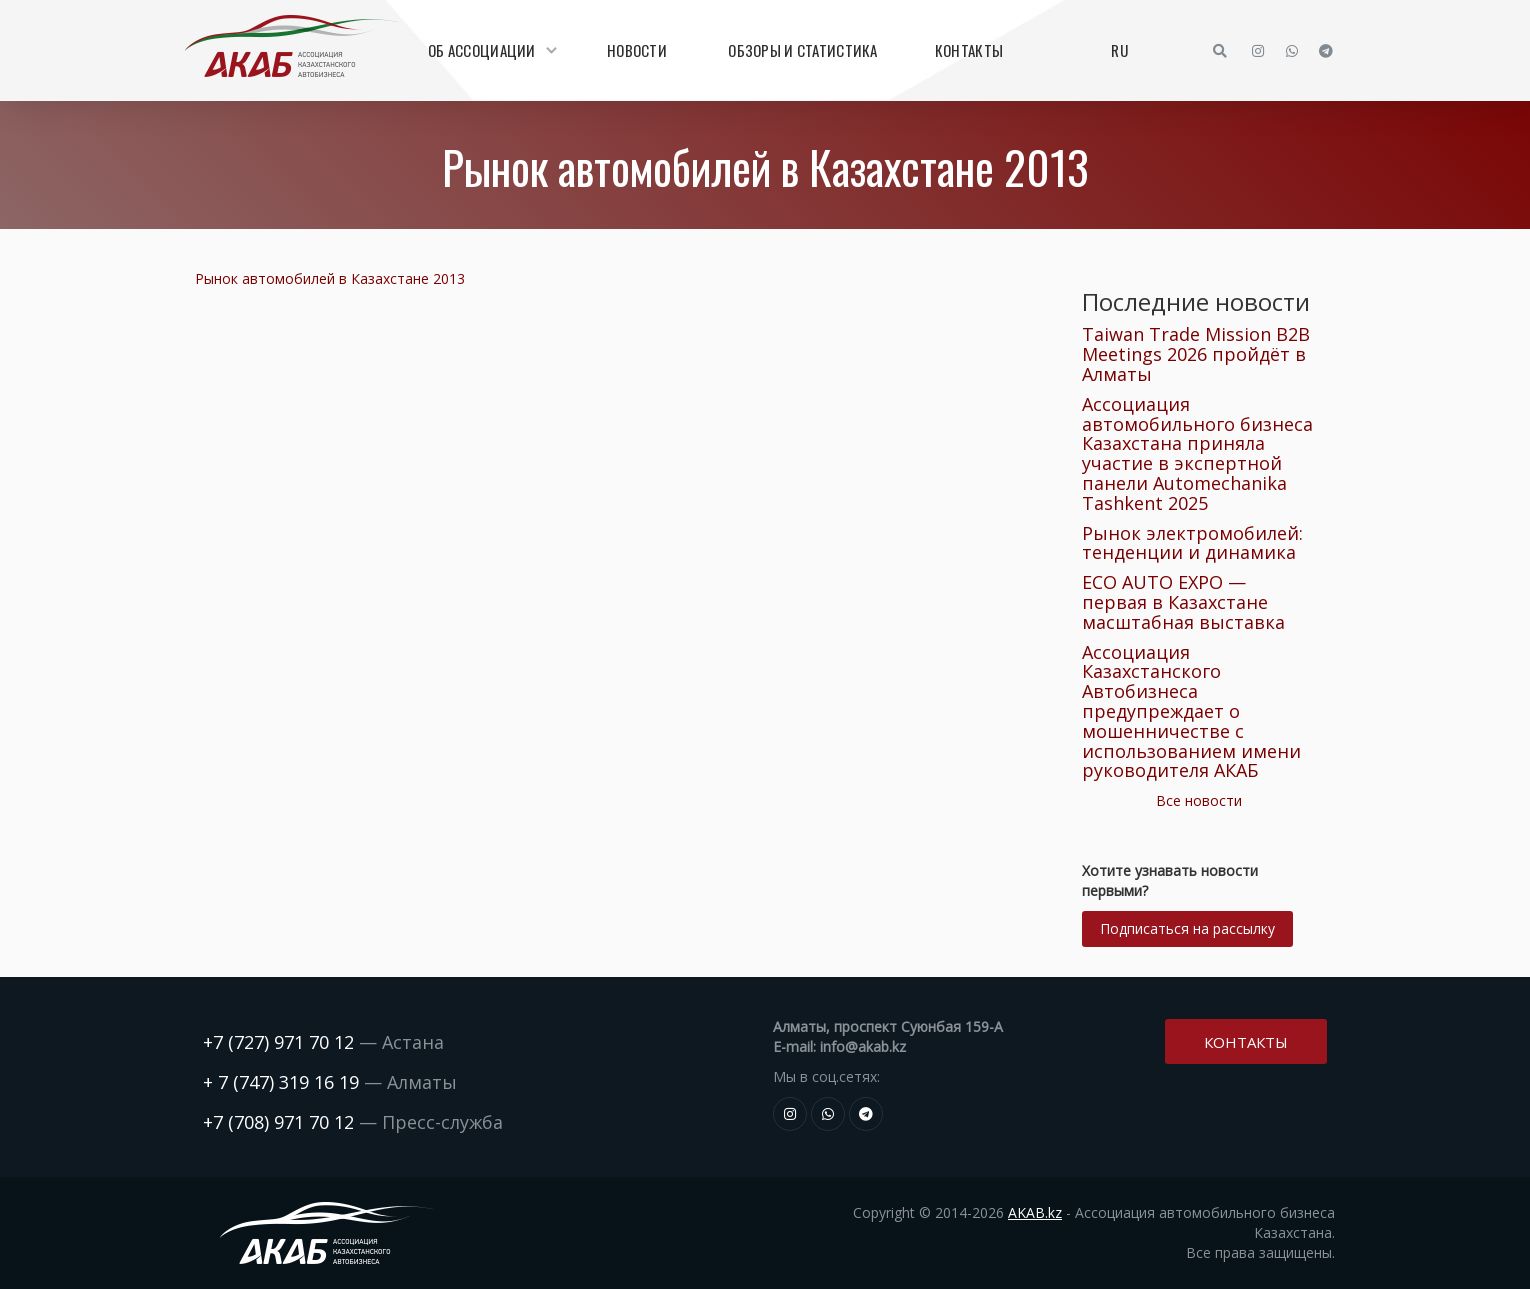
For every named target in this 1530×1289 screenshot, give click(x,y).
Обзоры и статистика (802, 50)
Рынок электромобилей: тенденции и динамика (1192, 543)
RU (1119, 50)
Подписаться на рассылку (1187, 928)
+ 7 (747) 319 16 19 (281, 1082)
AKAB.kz (1035, 1212)
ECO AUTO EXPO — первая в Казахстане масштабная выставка (1183, 602)
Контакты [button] (1246, 1040)
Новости (637, 50)
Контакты (969, 50)
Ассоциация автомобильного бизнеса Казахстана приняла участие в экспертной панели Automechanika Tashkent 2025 (1197, 453)
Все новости (1199, 800)
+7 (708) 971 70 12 (278, 1122)
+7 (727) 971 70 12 (278, 1042)
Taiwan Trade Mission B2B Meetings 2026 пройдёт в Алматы (1196, 354)
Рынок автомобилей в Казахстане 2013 (330, 278)
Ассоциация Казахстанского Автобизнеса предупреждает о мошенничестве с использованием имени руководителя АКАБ (1191, 711)
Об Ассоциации (490, 50)
